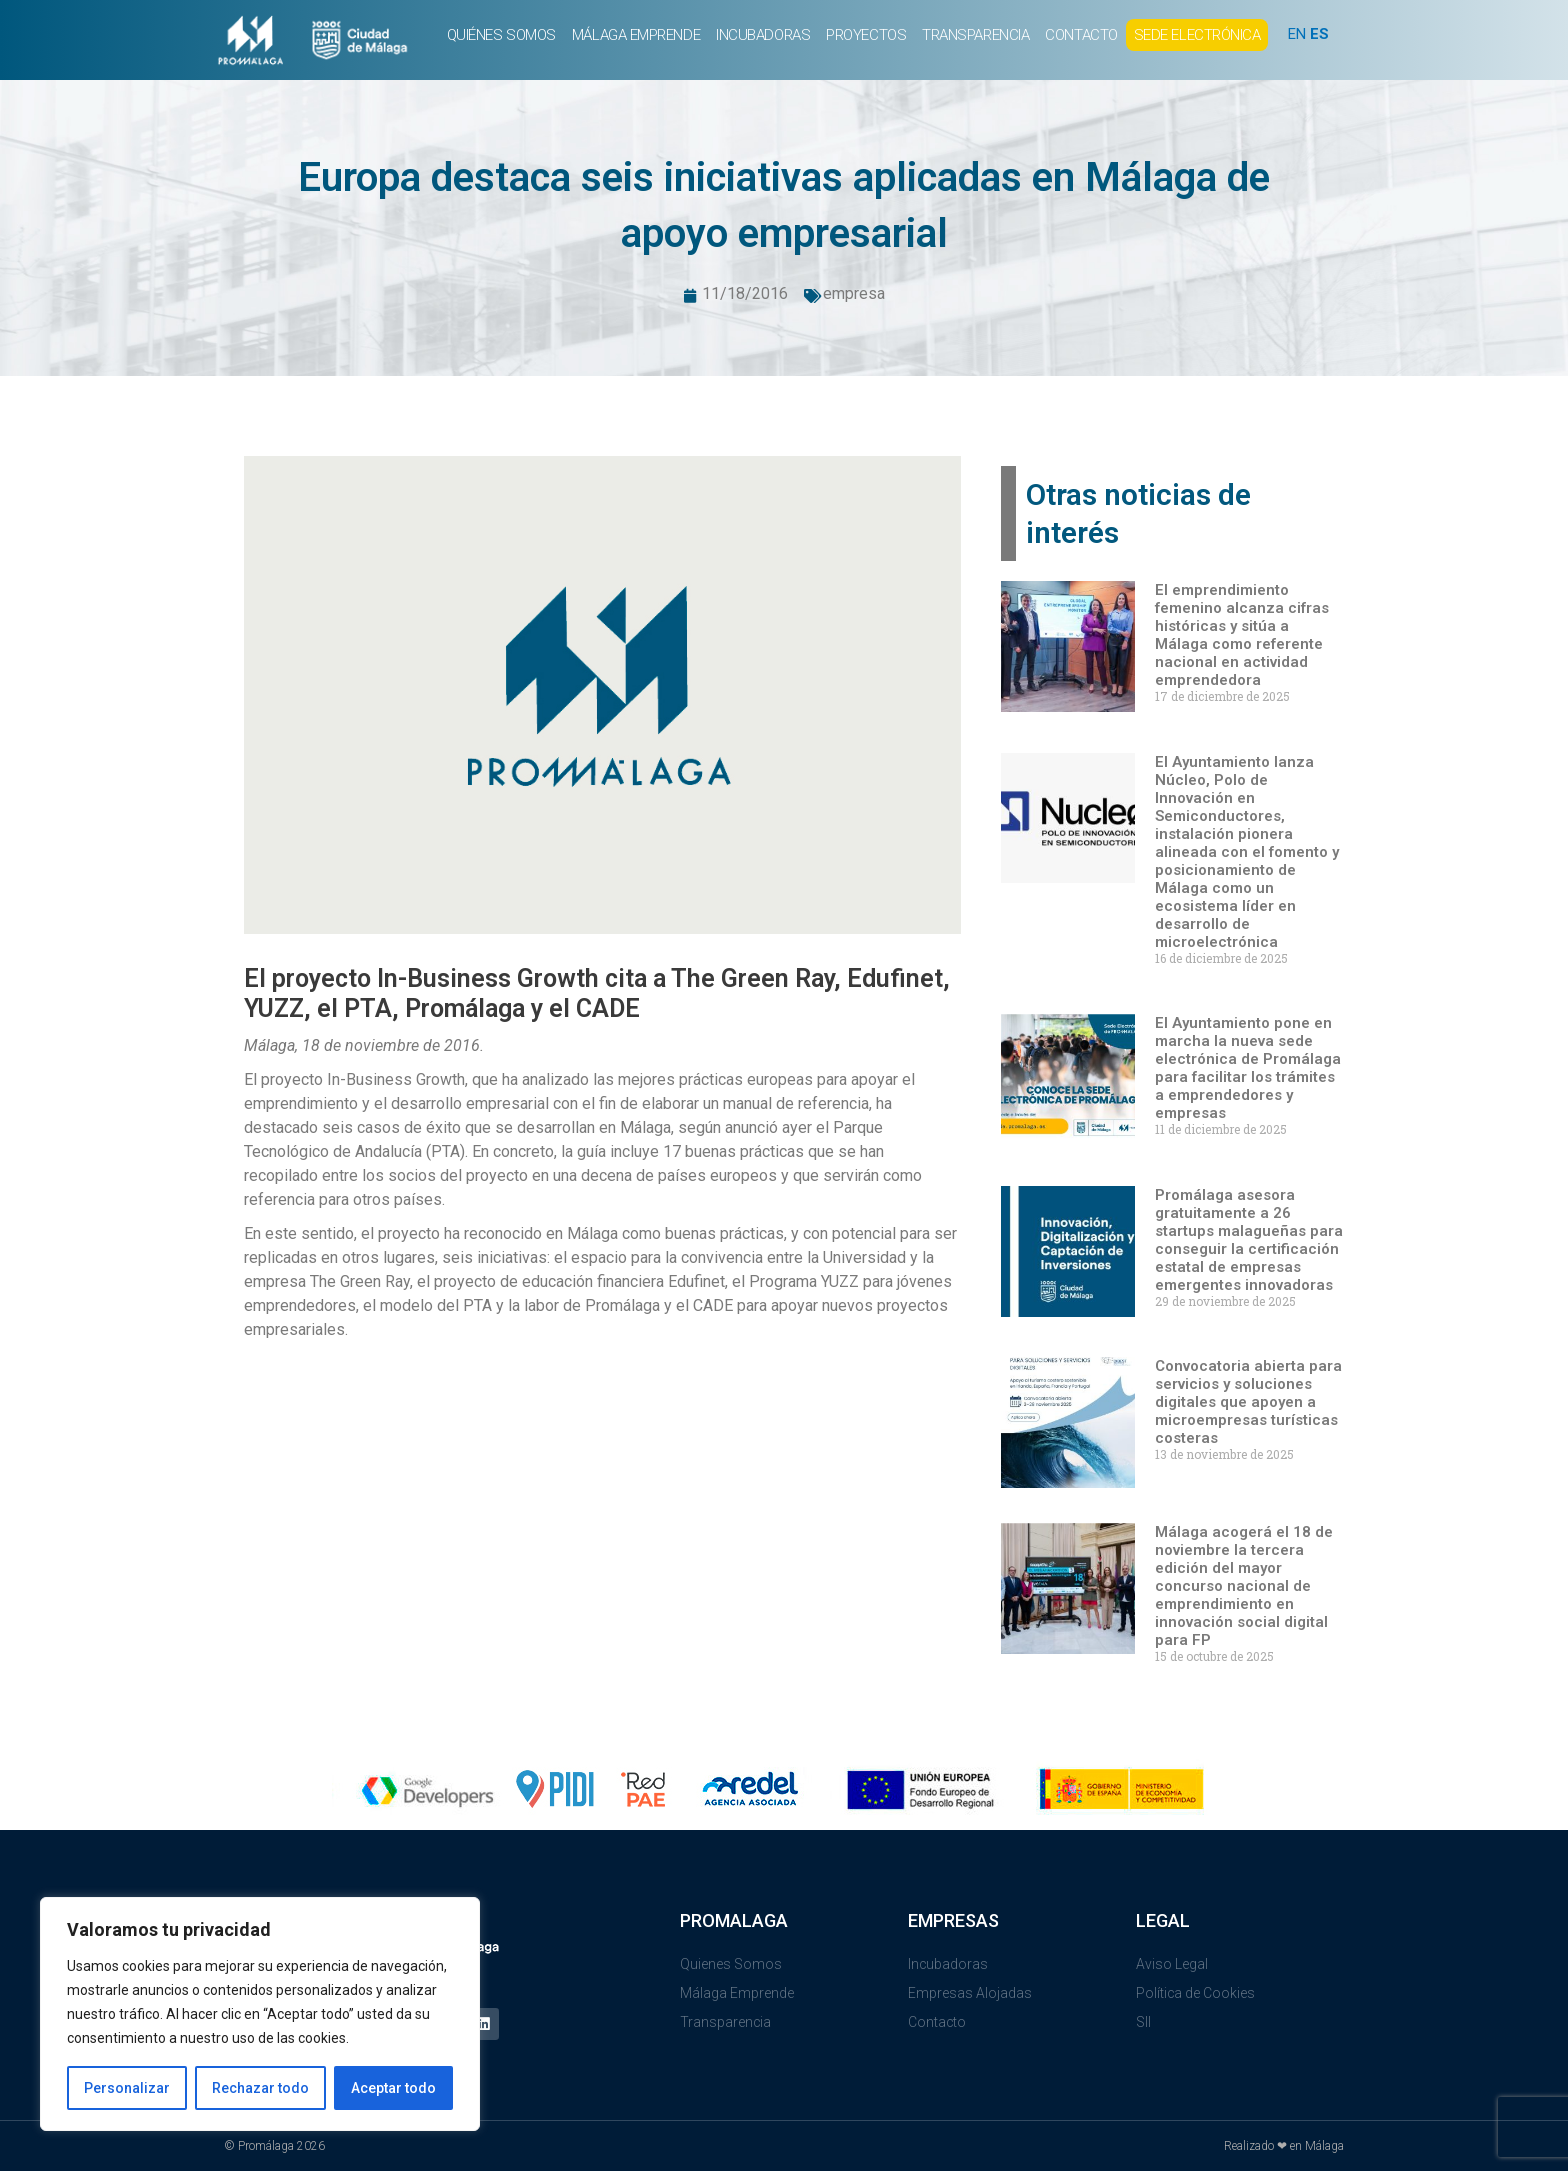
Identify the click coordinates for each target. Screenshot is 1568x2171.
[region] (260, 2014)
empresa (854, 293)
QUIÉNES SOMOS (501, 35)
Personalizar (127, 2088)
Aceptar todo (393, 2088)
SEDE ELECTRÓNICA (1197, 35)
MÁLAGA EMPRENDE (636, 35)
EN (1297, 34)
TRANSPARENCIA (975, 35)
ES (1319, 34)
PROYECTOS (866, 35)
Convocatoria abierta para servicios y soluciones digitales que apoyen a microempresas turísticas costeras (1248, 1402)
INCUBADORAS (763, 35)
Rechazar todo (260, 2088)
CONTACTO (1081, 35)
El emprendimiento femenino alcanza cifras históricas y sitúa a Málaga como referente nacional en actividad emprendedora (1242, 635)
